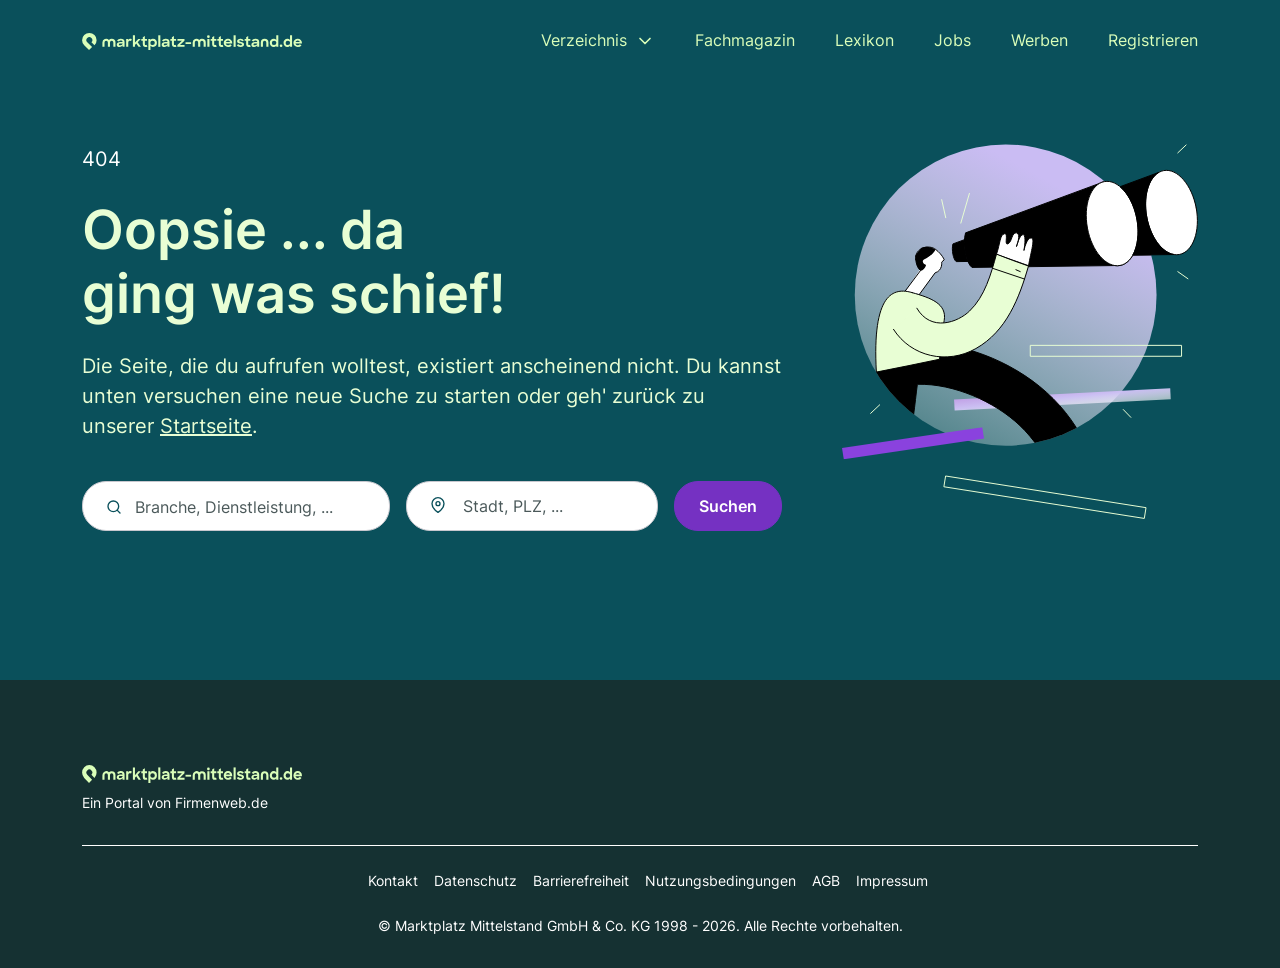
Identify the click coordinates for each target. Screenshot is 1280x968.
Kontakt (393, 880)
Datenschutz (475, 880)
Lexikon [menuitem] (864, 40)
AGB (826, 880)
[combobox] (532, 507)
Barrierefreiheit (581, 880)
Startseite (206, 427)
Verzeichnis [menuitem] (584, 40)
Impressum (892, 880)
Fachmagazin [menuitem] (745, 40)
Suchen (728, 507)
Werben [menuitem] (1039, 40)
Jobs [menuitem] (952, 40)
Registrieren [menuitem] (1153, 40)
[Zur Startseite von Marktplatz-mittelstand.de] (192, 40)
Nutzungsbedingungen (720, 880)
